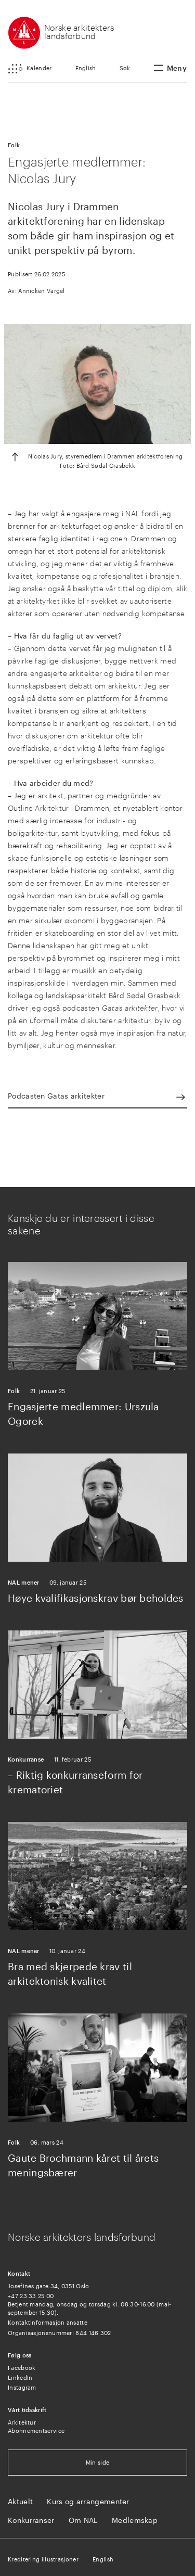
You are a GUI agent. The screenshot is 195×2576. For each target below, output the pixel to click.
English (85, 68)
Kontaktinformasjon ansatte (47, 2322)
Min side (97, 2462)
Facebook (21, 2367)
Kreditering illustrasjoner (43, 2559)
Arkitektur (22, 2422)
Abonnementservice (36, 2430)
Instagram (22, 2387)
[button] (29, 68)
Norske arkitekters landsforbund (79, 31)
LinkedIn (20, 2377)
